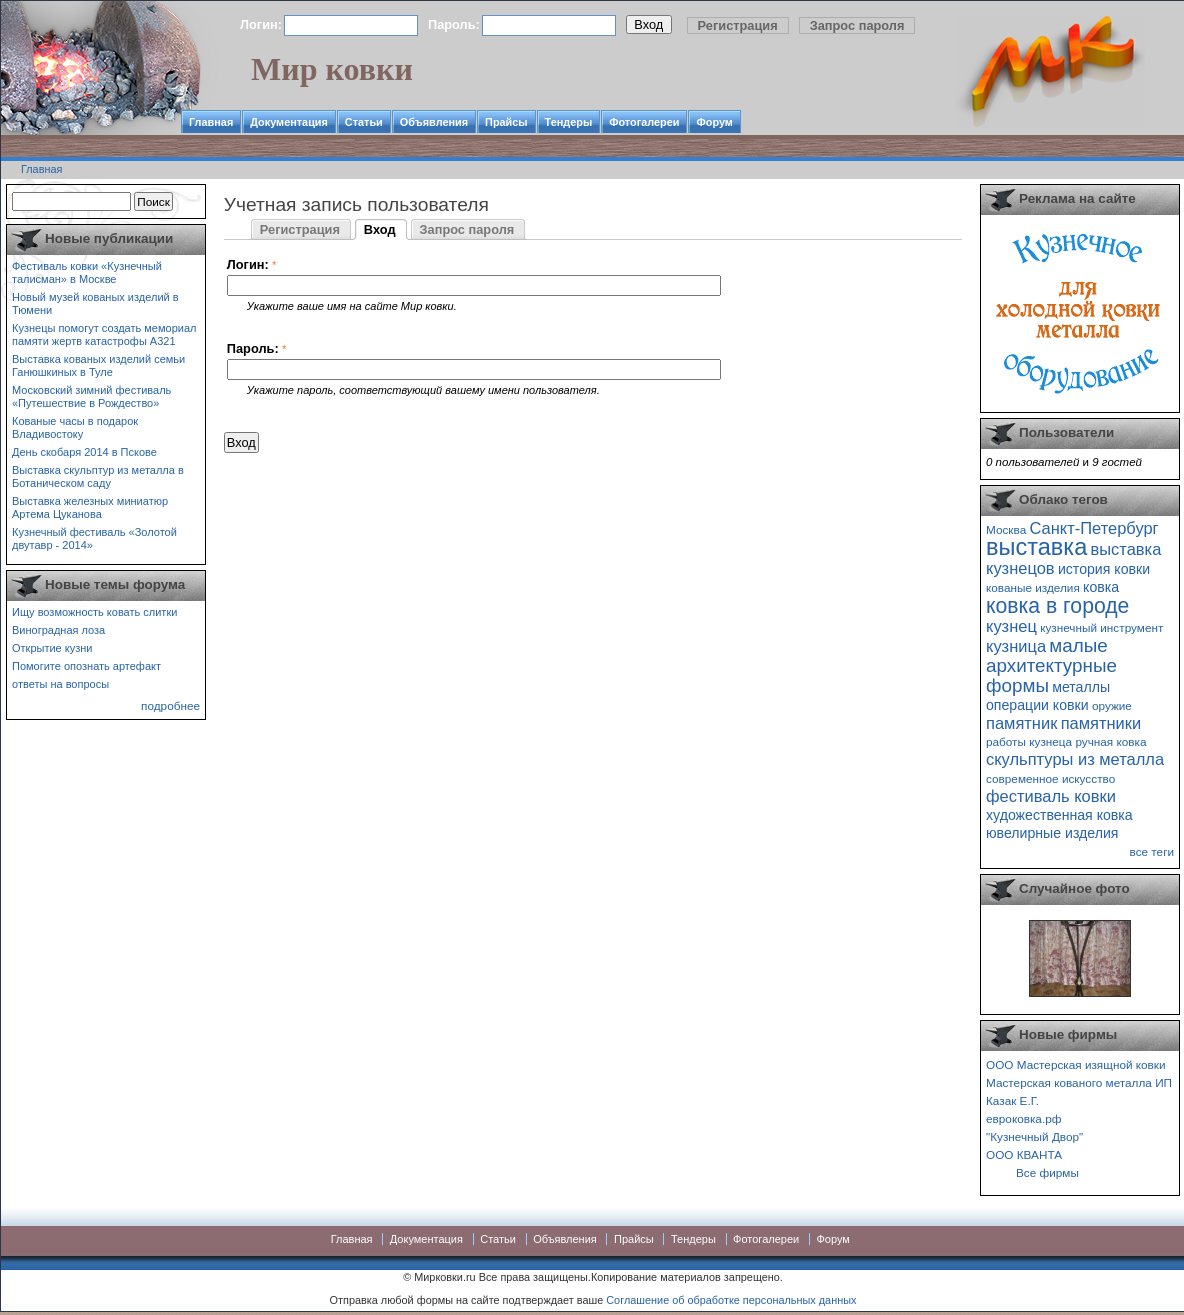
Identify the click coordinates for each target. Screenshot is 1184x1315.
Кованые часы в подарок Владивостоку (75, 427)
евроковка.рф (1023, 1118)
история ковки (1104, 569)
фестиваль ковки (1051, 796)
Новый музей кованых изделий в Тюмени (95, 303)
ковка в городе (1057, 605)
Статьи (364, 122)
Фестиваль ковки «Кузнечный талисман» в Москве (87, 272)
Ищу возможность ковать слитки (94, 612)
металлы (1081, 687)
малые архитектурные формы (1051, 665)
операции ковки (1037, 705)
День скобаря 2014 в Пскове (84, 452)
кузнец (1011, 626)
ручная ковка (1110, 741)
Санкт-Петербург (1093, 528)
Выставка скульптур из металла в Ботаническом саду (98, 476)
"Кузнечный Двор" (1034, 1136)
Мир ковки (332, 69)
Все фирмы (1047, 1172)
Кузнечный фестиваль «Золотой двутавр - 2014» (94, 538)
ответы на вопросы (60, 684)
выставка (1036, 547)
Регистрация (738, 25)
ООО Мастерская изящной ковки (1076, 1064)
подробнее (170, 705)
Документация (289, 122)
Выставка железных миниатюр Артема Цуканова (90, 507)
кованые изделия (1033, 587)
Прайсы (506, 122)
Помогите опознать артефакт (86, 666)
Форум (714, 122)
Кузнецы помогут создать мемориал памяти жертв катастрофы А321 (104, 334)
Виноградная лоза (58, 630)
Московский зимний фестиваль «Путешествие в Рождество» (91, 396)
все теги (1152, 851)
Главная (211, 122)
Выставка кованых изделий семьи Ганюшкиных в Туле (98, 365)
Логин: (261, 24)
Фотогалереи (644, 122)
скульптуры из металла (1075, 759)
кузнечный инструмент (1101, 627)
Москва (1006, 529)
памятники (1101, 723)
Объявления (434, 122)
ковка (1101, 587)
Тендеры (569, 122)
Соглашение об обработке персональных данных (731, 1300)
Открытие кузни (52, 648)
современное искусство (1050, 778)
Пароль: (454, 24)
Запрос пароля (857, 25)
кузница (1016, 646)
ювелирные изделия (1052, 833)
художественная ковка (1059, 815)
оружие (1112, 705)
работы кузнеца (1029, 741)
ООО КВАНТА (1024, 1154)
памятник (1021, 723)
